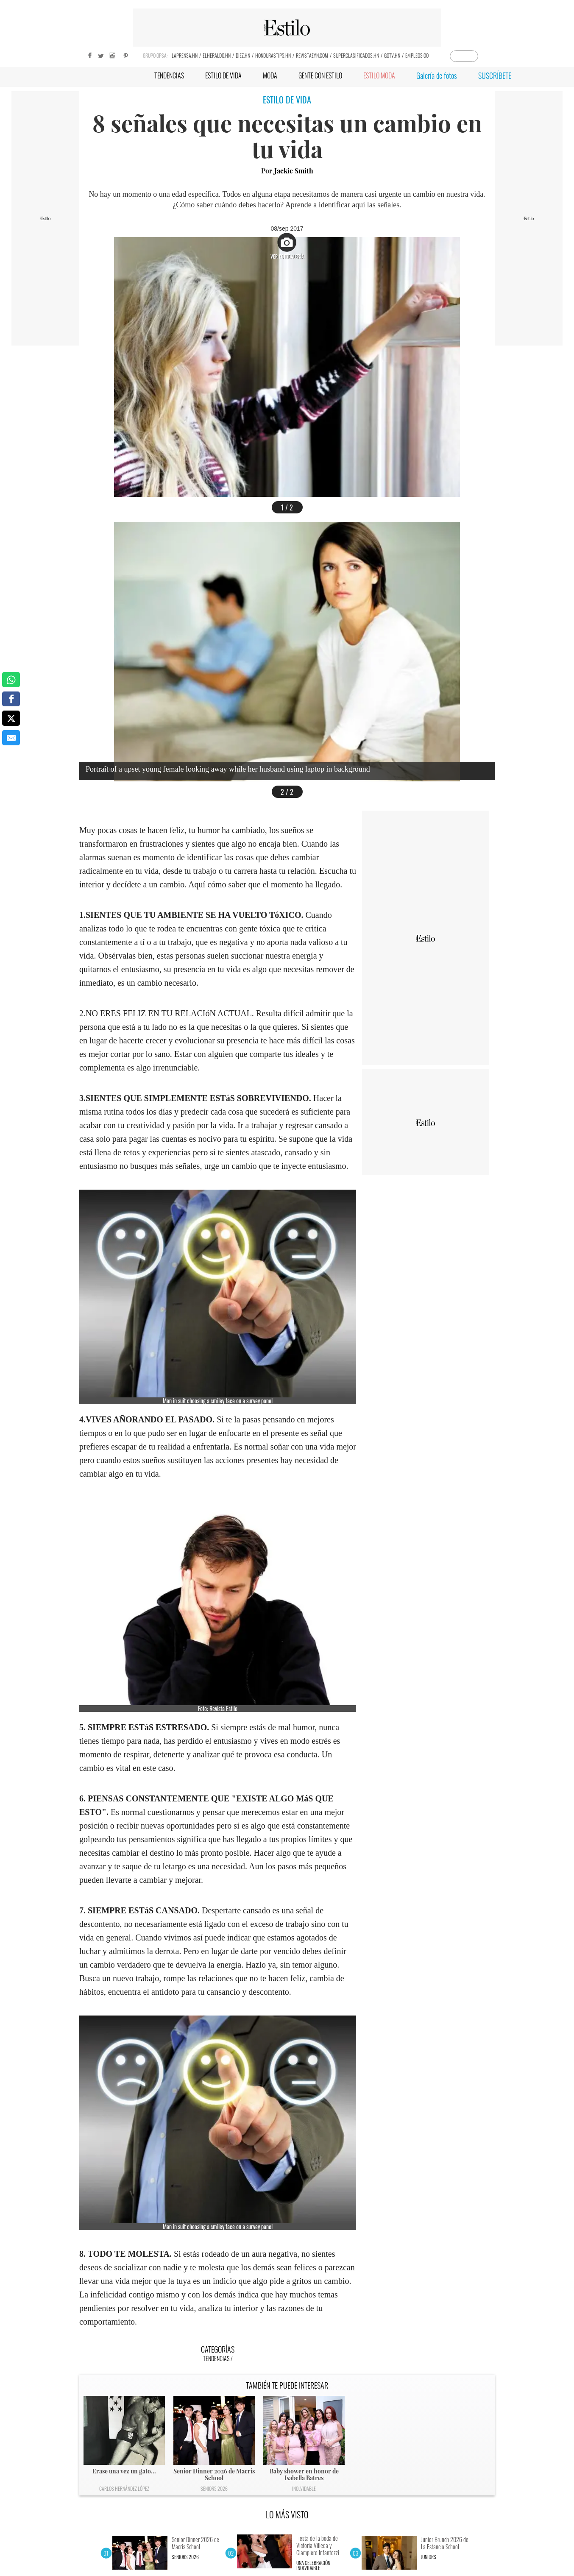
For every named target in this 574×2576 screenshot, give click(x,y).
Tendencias (216, 2358)
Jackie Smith (293, 170)
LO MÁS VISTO (287, 2514)
